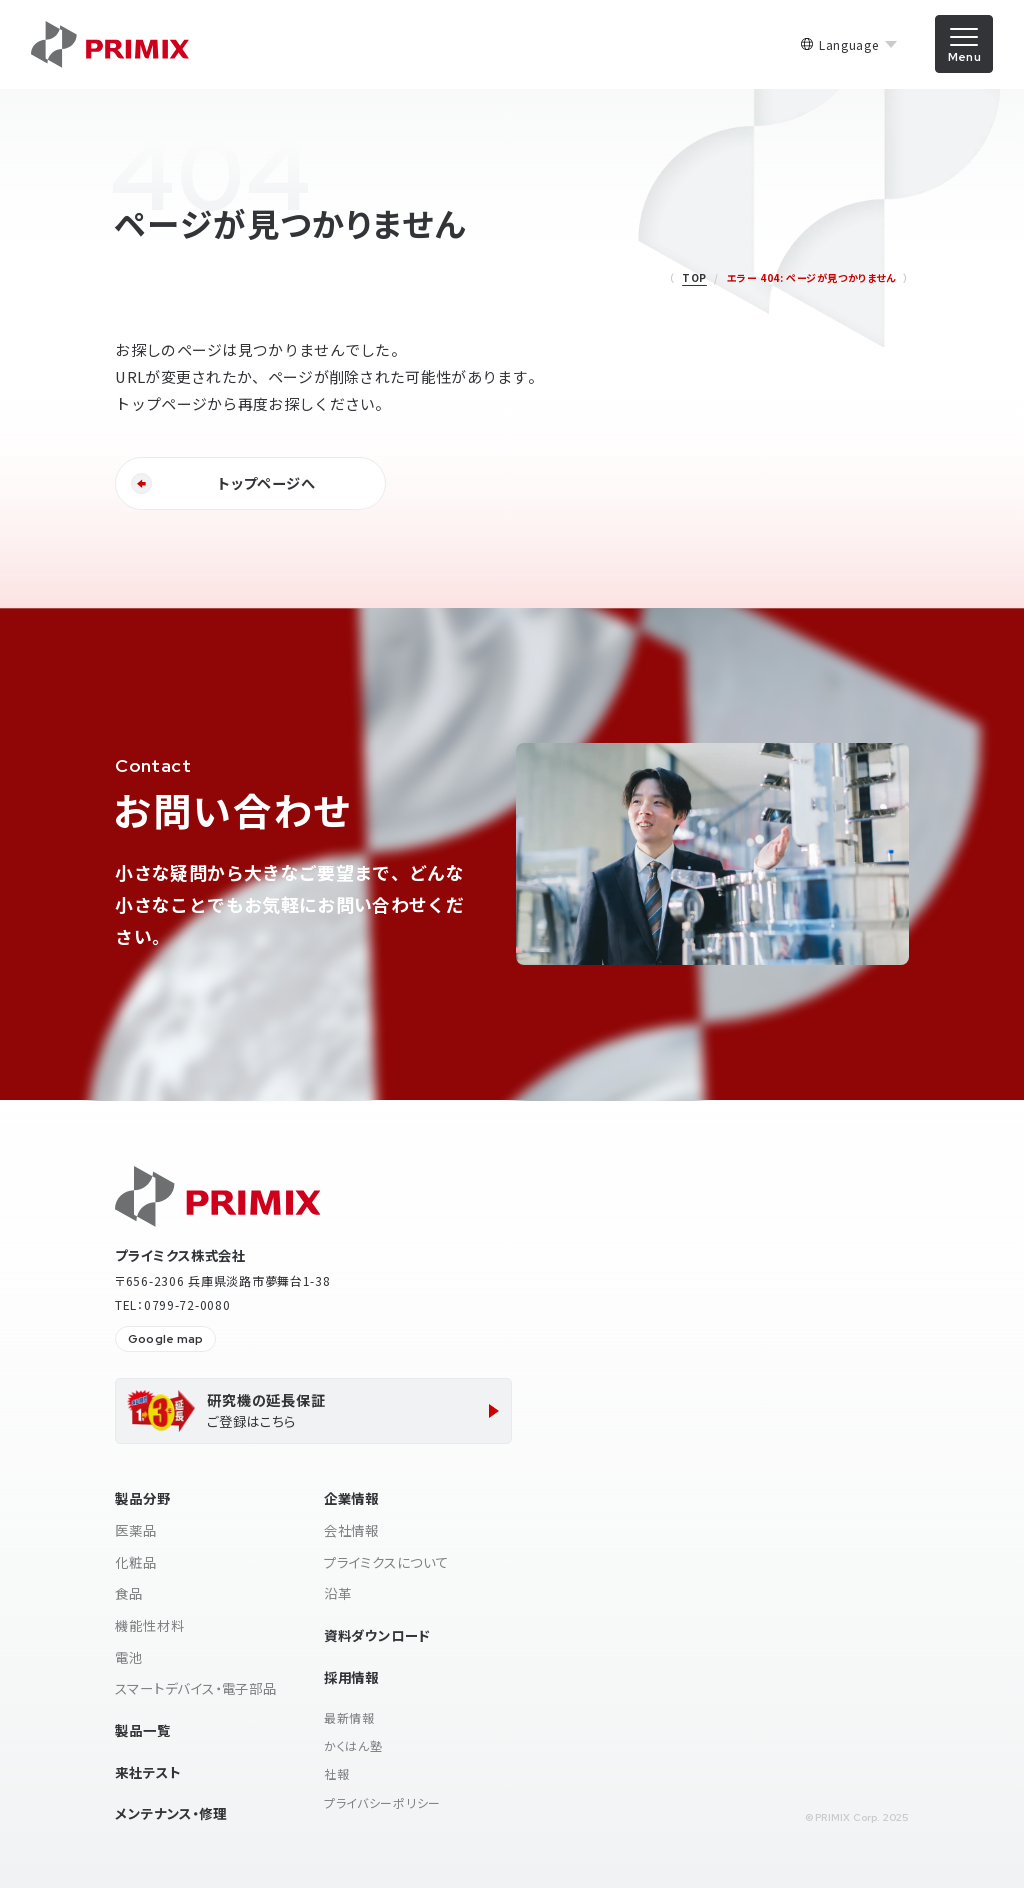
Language (849, 45)
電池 (129, 1657)
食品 (129, 1593)
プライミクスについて (386, 1562)
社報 (336, 1773)
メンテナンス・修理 (170, 1813)
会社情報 (351, 1530)
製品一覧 (142, 1730)
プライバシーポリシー (382, 1802)
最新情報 (349, 1717)
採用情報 (351, 1677)
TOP (694, 277)
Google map (165, 1339)
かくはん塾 (353, 1745)
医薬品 (135, 1530)
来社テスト (147, 1772)
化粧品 (135, 1562)
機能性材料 (149, 1625)
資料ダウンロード (377, 1635)
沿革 (338, 1593)
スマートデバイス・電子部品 (196, 1688)
